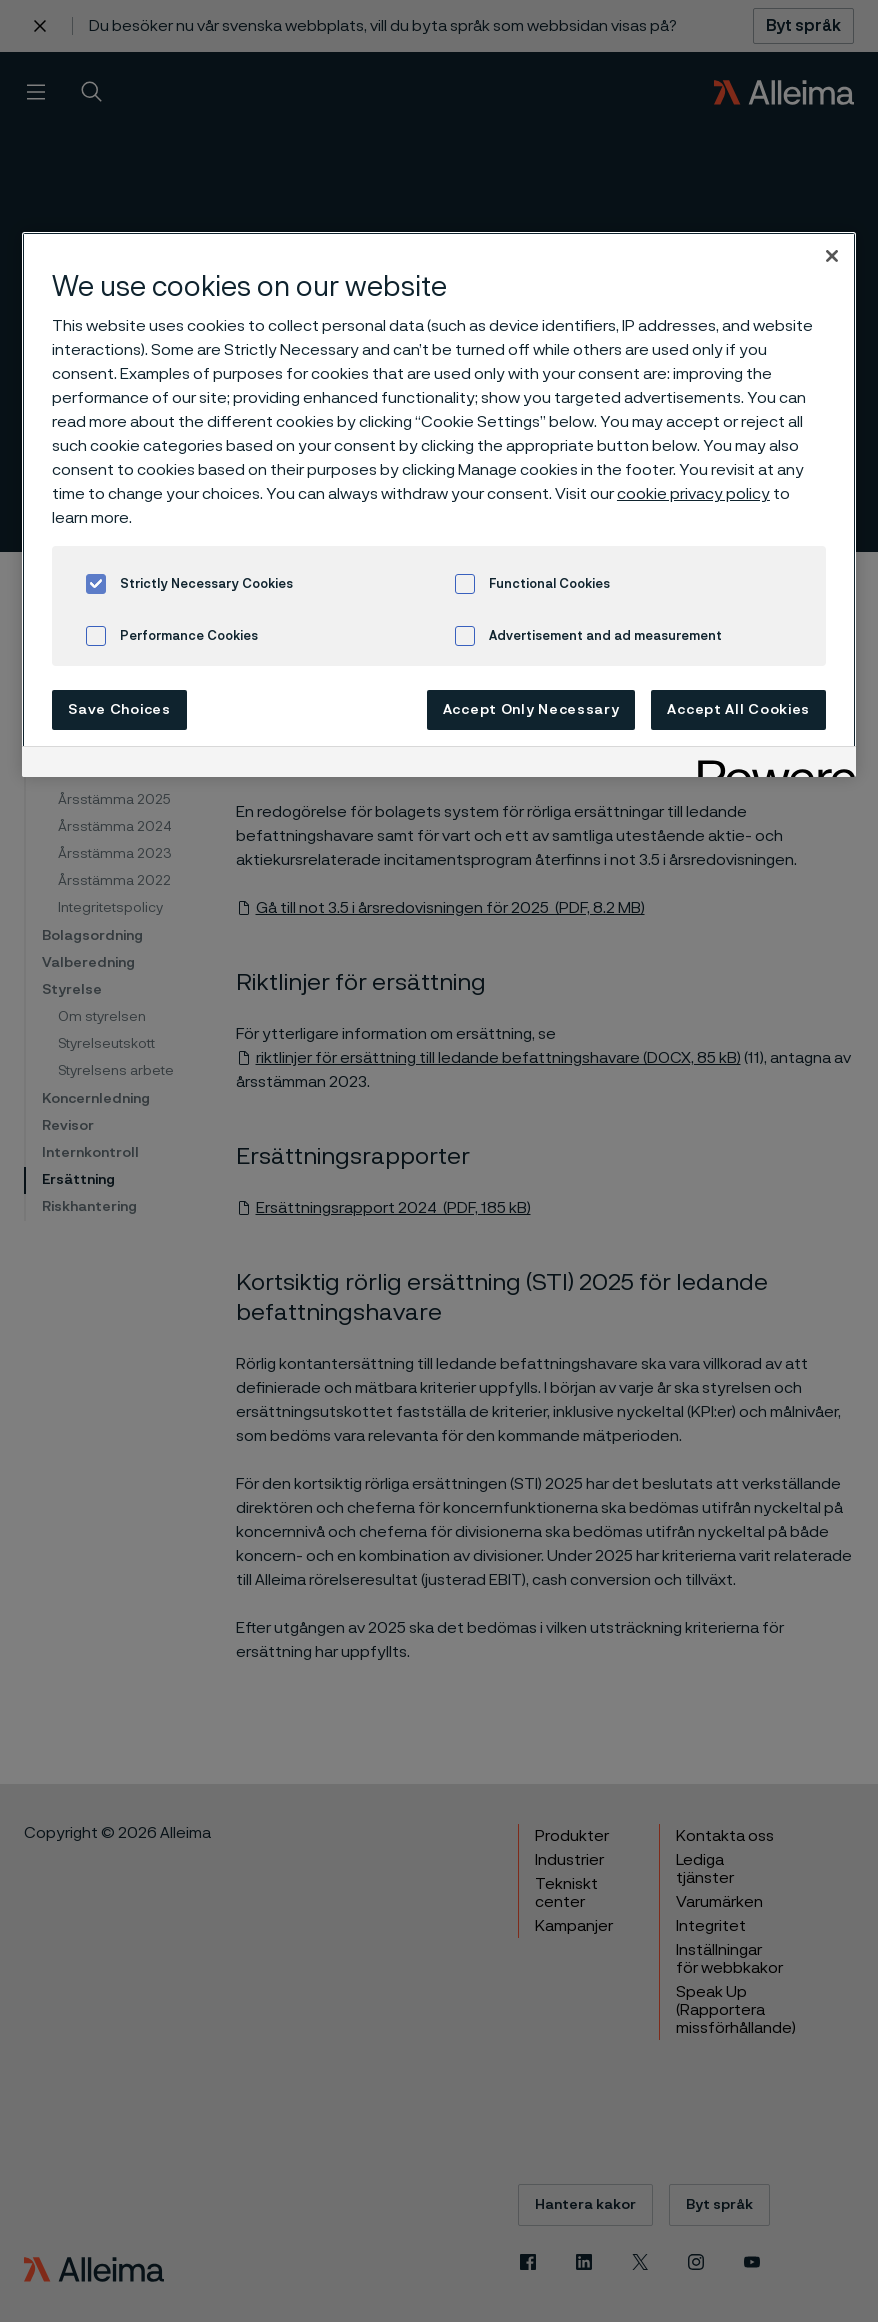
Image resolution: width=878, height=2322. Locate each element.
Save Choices (119, 710)
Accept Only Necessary (531, 710)
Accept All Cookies (738, 710)
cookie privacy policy (693, 494)
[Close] (832, 256)
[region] (439, 504)
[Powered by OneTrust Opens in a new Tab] (770, 764)
